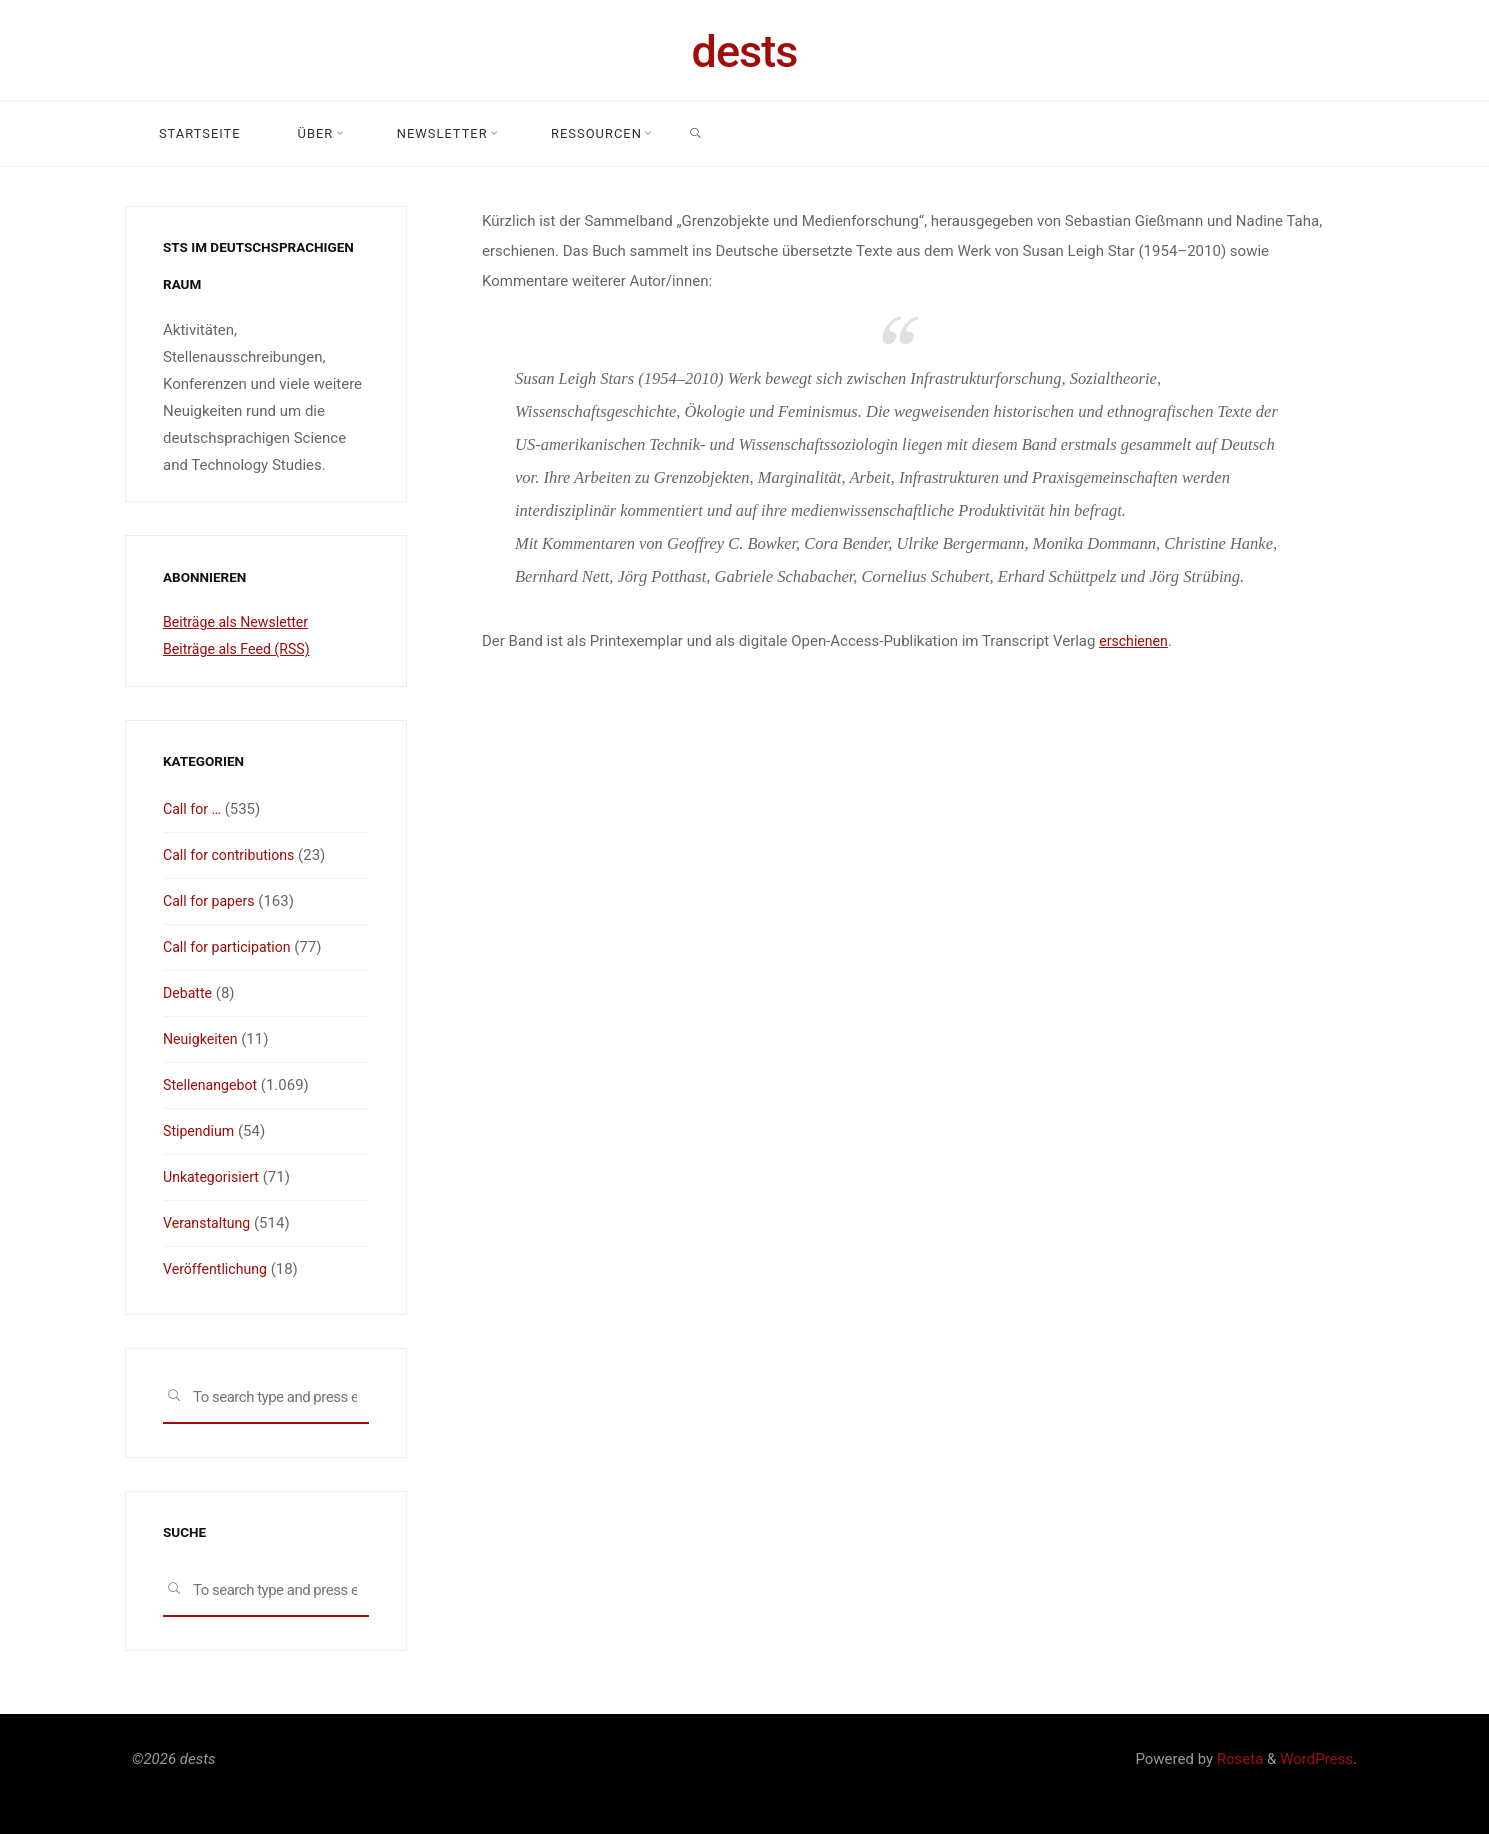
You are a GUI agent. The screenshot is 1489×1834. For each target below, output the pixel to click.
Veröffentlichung (218, 1269)
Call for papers (211, 901)
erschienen (1135, 641)
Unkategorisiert (214, 1177)
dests (745, 51)
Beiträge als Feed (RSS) (241, 649)
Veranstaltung (209, 1223)
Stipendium (201, 1131)
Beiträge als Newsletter (240, 622)
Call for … (194, 809)
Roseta (1238, 1759)
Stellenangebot (213, 1085)
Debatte (189, 993)
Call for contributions (233, 855)
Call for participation (231, 947)
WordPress (1316, 1759)
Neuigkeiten (202, 1039)
